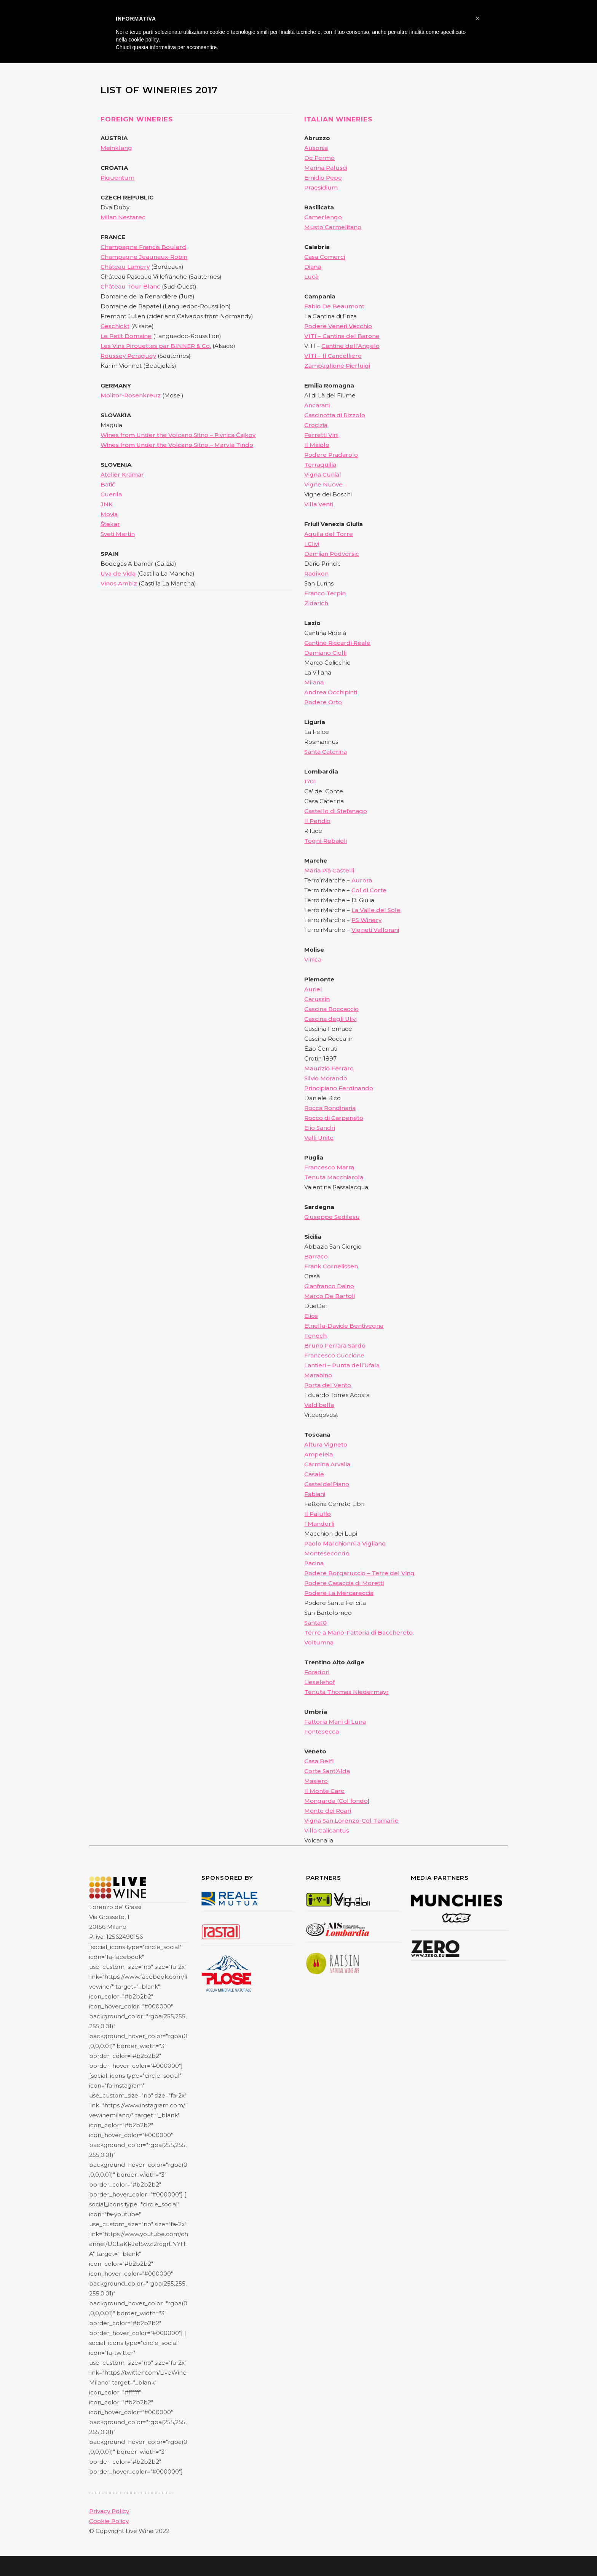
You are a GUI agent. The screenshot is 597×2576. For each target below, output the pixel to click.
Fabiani (314, 1494)
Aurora (361, 880)
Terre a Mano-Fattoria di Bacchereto (358, 1632)
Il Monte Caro (324, 1790)
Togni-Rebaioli (325, 840)
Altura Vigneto (325, 1444)
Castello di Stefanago (335, 811)
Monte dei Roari (327, 1810)
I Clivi (311, 543)
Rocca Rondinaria (330, 1108)
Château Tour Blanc (130, 286)
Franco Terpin (325, 593)
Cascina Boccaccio (331, 1009)
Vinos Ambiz (119, 583)
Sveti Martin (118, 534)
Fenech (315, 1335)
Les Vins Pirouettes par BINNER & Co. (156, 345)
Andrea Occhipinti (330, 692)
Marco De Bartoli (329, 1296)
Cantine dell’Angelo (350, 345)
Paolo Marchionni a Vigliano (345, 1543)
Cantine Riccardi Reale (337, 642)
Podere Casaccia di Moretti (344, 1583)
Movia (109, 514)
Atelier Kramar (122, 474)
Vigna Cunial (322, 474)
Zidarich (316, 603)
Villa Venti (318, 504)
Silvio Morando (325, 1078)
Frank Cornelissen (331, 1266)
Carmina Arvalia (327, 1464)
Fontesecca (321, 1731)
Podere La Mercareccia (339, 1593)
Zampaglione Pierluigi (337, 365)
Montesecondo (327, 1553)
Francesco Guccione (334, 1355)
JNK (107, 504)
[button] (477, 18)
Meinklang (116, 148)
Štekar (110, 524)
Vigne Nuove (323, 484)
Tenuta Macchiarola (333, 1177)
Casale (314, 1474)
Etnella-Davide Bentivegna (343, 1325)
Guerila (111, 494)
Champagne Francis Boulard (143, 246)
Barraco (316, 1256)
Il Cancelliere (342, 355)
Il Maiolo (316, 444)
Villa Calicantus (326, 1830)
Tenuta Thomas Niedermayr (346, 1692)
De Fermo (319, 157)
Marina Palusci (325, 167)
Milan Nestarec (123, 217)
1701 (310, 781)
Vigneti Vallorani (375, 929)
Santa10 (315, 1622)
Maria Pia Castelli (329, 870)
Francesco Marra (329, 1167)
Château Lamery (125, 266)
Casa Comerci (324, 256)
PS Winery (366, 920)
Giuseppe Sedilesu (332, 1216)
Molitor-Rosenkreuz (131, 395)
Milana (314, 682)
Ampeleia (318, 1454)
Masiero (316, 1781)
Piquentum (117, 177)
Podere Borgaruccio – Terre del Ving (359, 1573)
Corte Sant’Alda (327, 1771)
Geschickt (115, 326)
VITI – (313, 355)
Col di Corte (368, 890)
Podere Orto (323, 702)
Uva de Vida (118, 573)
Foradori (316, 1672)
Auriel (313, 989)
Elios (311, 1315)
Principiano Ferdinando (338, 1088)
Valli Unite (319, 1137)
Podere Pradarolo (331, 454)
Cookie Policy (109, 2521)
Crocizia (315, 425)
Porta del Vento (327, 1385)
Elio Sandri (319, 1127)
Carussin (317, 999)
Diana (312, 266)
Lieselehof (319, 1682)
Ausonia (316, 148)
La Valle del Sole (376, 910)
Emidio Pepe (323, 177)
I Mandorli (319, 1523)
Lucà (311, 276)
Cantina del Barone (351, 336)
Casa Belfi (319, 1761)
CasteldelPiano (326, 1484)
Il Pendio (317, 821)
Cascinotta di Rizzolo (334, 415)
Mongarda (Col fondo (336, 1800)
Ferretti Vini (321, 435)
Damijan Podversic (331, 553)
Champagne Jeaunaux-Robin (144, 256)
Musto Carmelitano (332, 227)
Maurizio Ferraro (329, 1068)
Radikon (316, 573)
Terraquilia (320, 464)
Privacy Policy (109, 2511)
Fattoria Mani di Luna (335, 1721)
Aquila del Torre (328, 534)
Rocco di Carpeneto (333, 1117)
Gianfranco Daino (329, 1286)
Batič (108, 484)
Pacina (314, 1563)
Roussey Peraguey (128, 355)
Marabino (318, 1375)
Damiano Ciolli (325, 652)
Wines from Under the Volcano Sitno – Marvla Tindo (177, 444)
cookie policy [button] (143, 40)
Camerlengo (323, 217)
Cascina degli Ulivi (330, 1018)
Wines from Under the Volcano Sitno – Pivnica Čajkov (178, 435)
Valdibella (319, 1404)
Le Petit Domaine (126, 336)
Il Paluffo (317, 1513)
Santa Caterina (325, 751)
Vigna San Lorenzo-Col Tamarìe (351, 1820)
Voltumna (319, 1642)
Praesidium (321, 187)
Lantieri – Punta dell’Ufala (342, 1365)
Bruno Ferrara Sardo (335, 1345)
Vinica (312, 959)
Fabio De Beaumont (334, 306)
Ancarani (317, 405)
